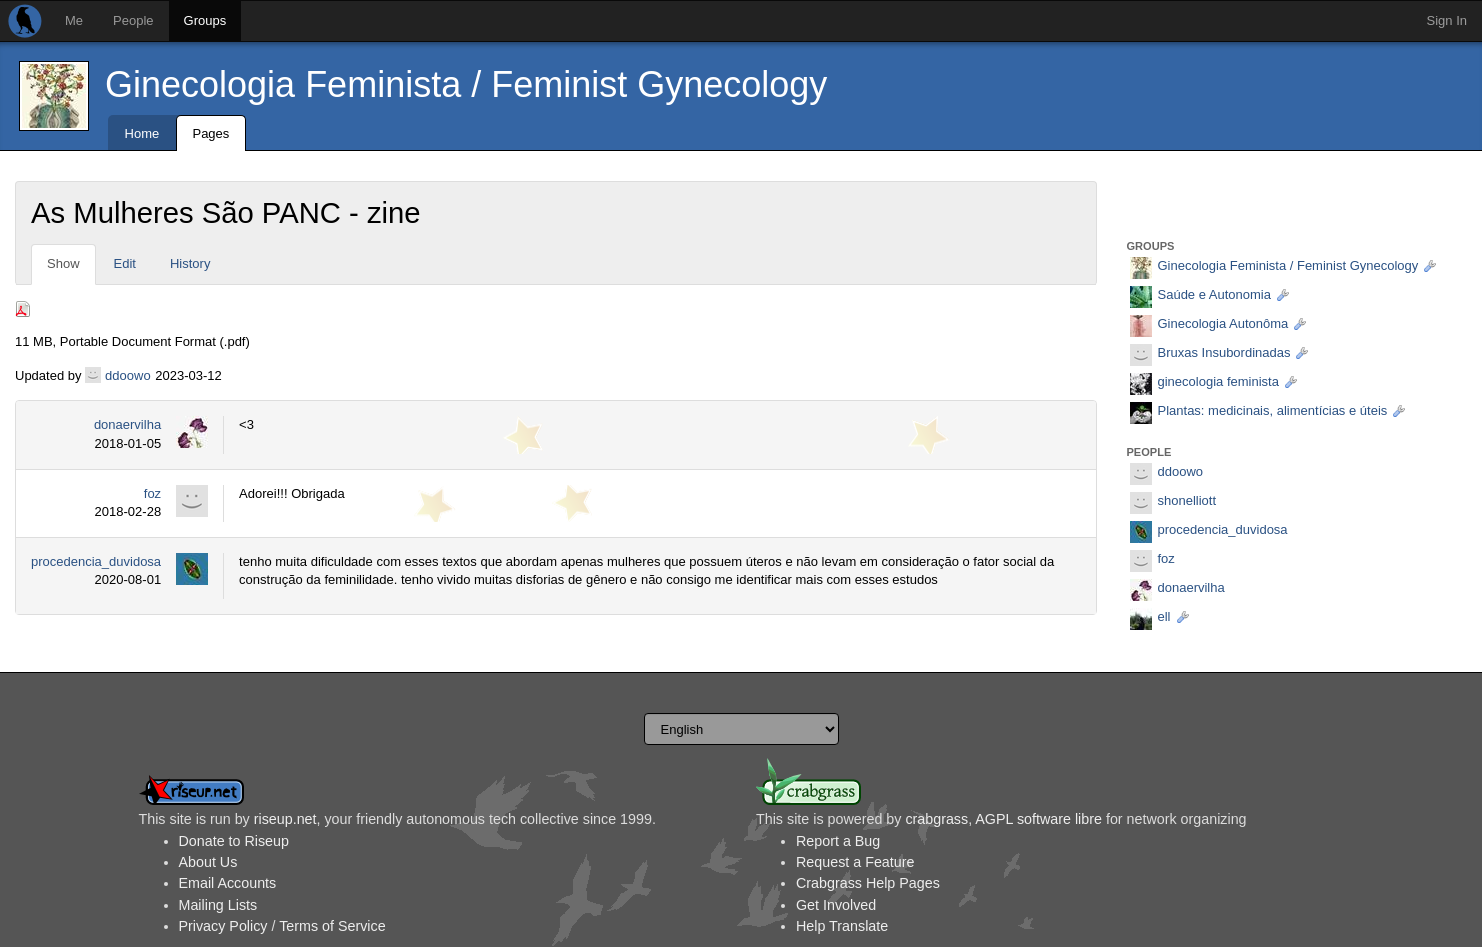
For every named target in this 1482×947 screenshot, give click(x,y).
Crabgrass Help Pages (868, 883)
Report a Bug (838, 841)
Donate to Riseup (234, 841)
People (133, 20)
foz (152, 493)
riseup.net (285, 819)
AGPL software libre (1038, 819)
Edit (125, 263)
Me (74, 20)
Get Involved (836, 905)
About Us (208, 862)
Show (63, 263)
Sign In (1447, 20)
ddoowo (128, 375)
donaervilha (127, 424)
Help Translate (842, 926)
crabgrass (936, 819)
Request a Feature (855, 862)
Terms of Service (332, 926)
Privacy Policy (223, 926)
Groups (205, 20)
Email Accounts (228, 883)
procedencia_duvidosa (96, 561)
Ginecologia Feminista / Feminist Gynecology (466, 84)
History (190, 263)
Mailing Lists (218, 905)
